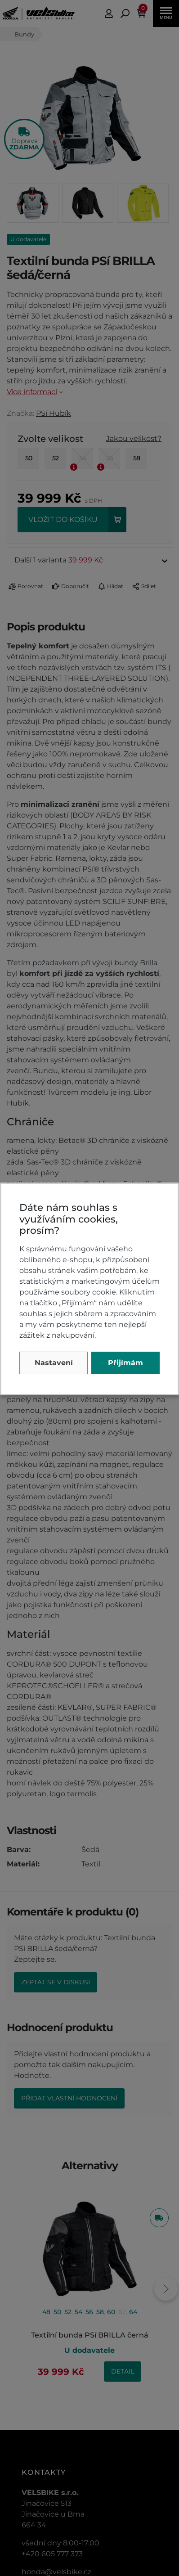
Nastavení (54, 1362)
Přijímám (125, 1362)
